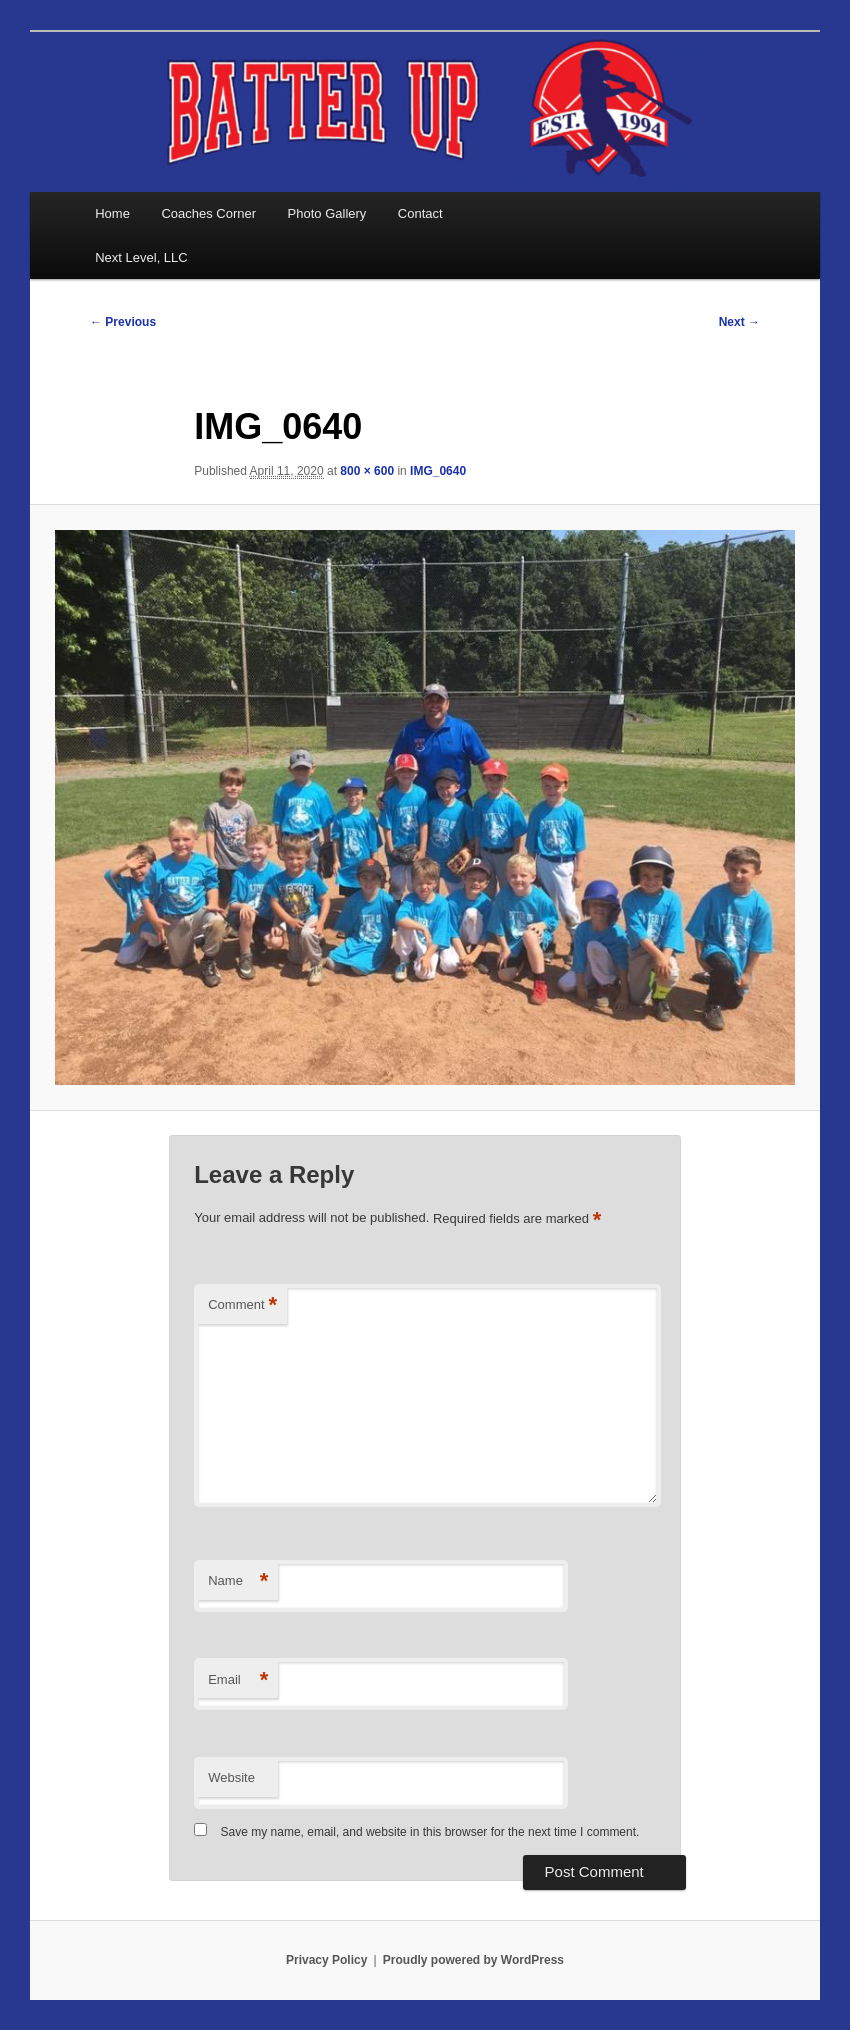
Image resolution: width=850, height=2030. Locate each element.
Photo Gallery (327, 213)
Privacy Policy (326, 1960)
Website (231, 1777)
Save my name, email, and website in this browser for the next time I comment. (430, 1832)
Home (112, 213)
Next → (739, 322)
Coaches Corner (208, 213)
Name (238, 1581)
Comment (242, 1305)
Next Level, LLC (141, 257)
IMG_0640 (438, 471)
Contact (420, 213)
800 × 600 (367, 471)
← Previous (123, 322)
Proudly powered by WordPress (473, 1960)
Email (238, 1680)
